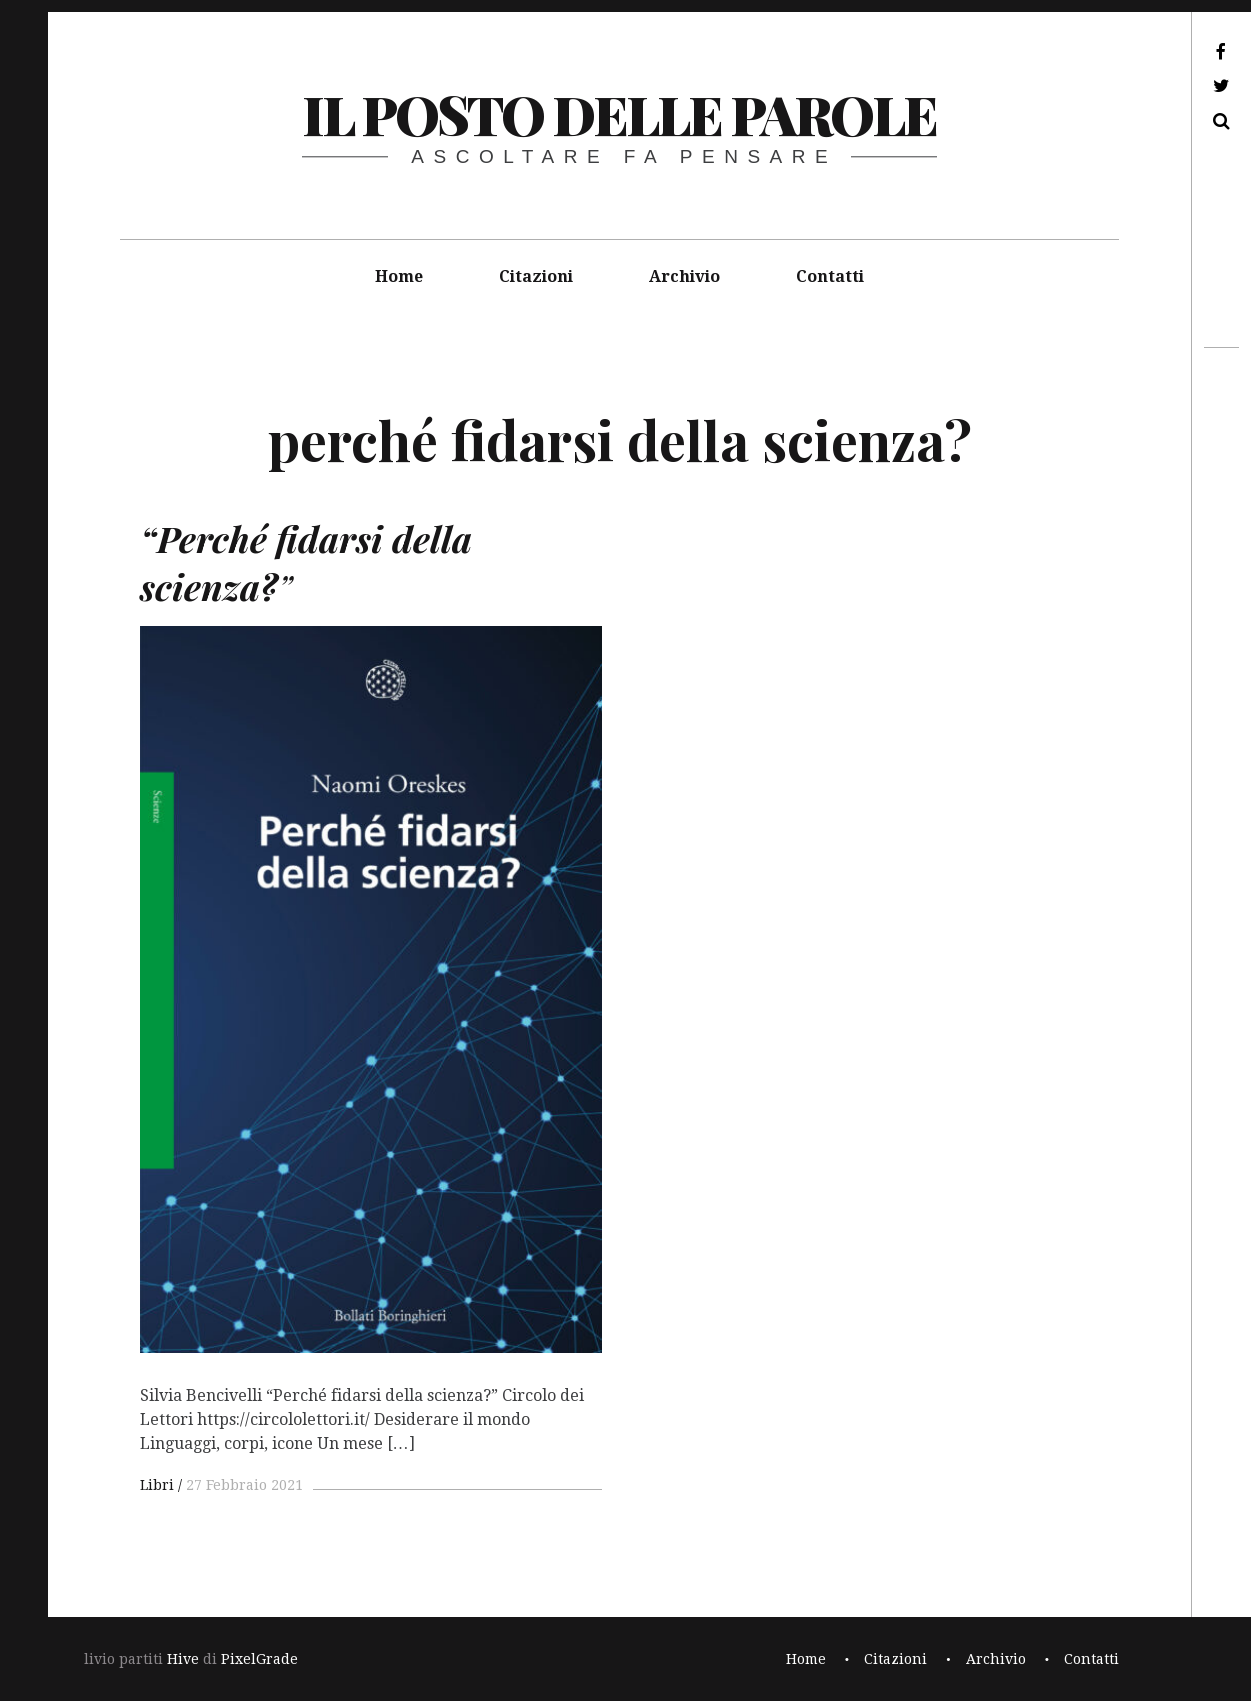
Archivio (684, 276)
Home (399, 276)
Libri (157, 1485)
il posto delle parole (619, 114)
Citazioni (536, 276)
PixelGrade (259, 1659)
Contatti (830, 276)
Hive (183, 1659)
